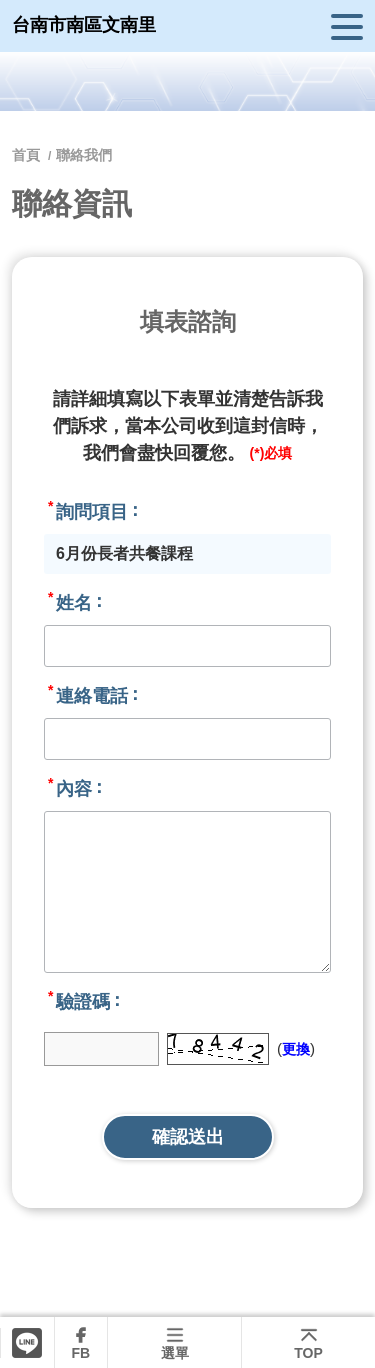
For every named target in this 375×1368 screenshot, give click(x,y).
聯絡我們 (84, 155)
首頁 (28, 155)
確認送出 (188, 1137)
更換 (296, 1049)
